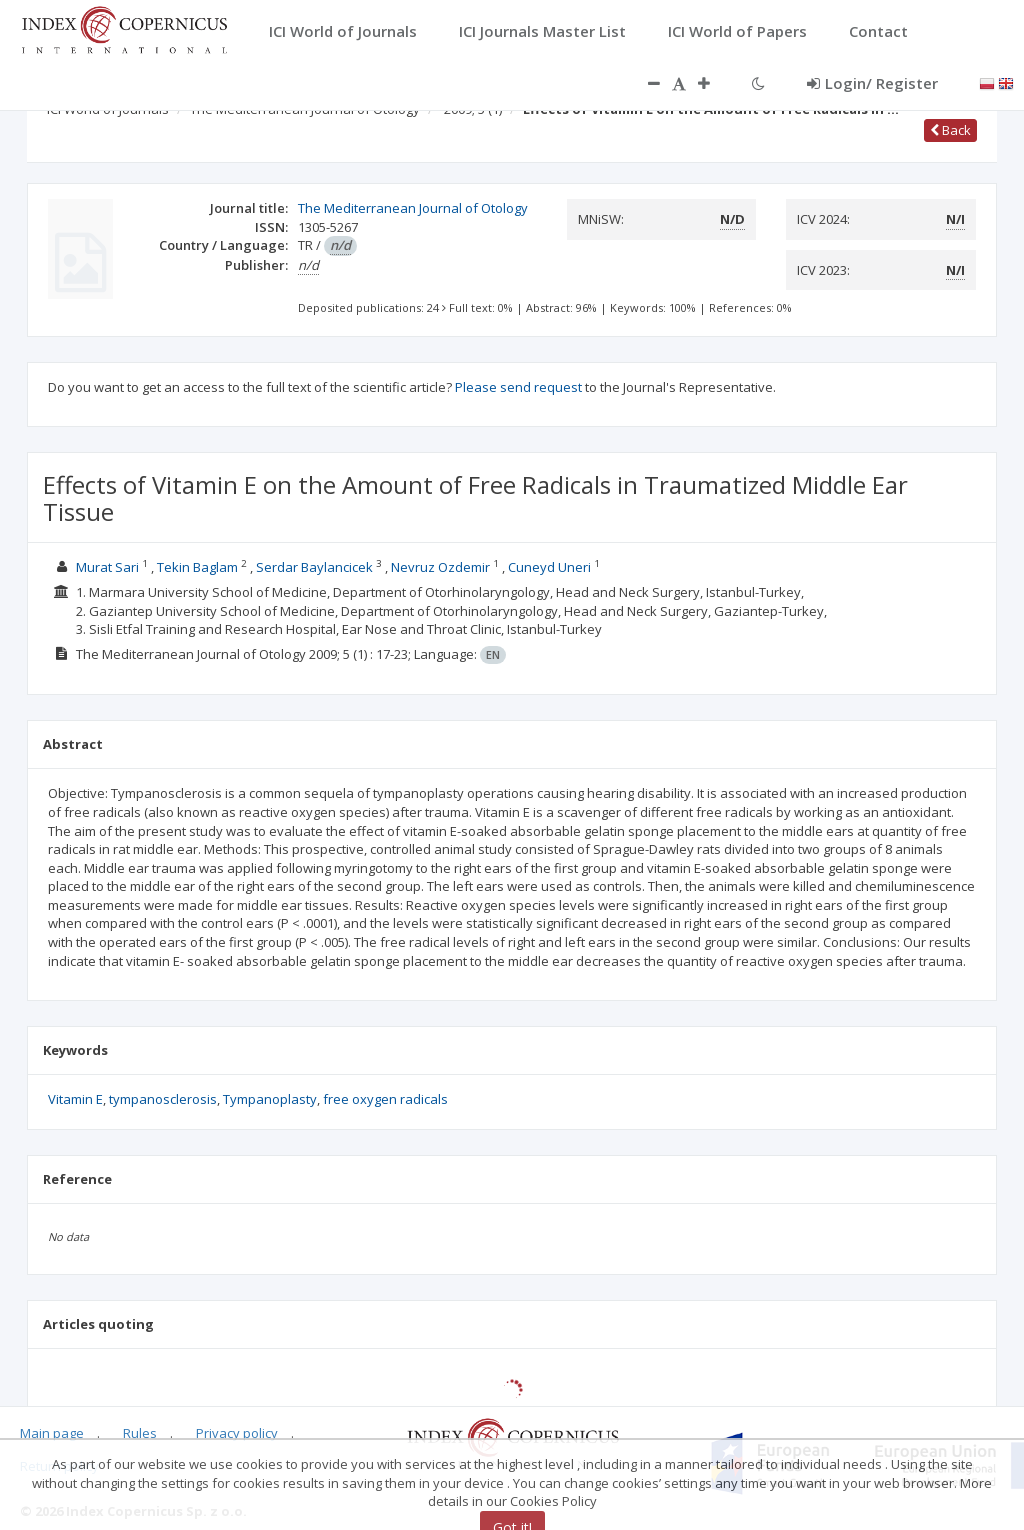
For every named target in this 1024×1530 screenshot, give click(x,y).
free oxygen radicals (385, 1099)
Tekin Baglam (197, 567)
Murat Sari (107, 567)
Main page (52, 1433)
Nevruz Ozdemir (440, 567)
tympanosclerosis (163, 1099)
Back (950, 130)
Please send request (518, 387)
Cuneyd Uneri (549, 567)
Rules (140, 1433)
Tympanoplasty (270, 1099)
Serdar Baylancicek (314, 567)
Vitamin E (75, 1099)
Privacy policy (237, 1433)
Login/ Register (872, 83)
